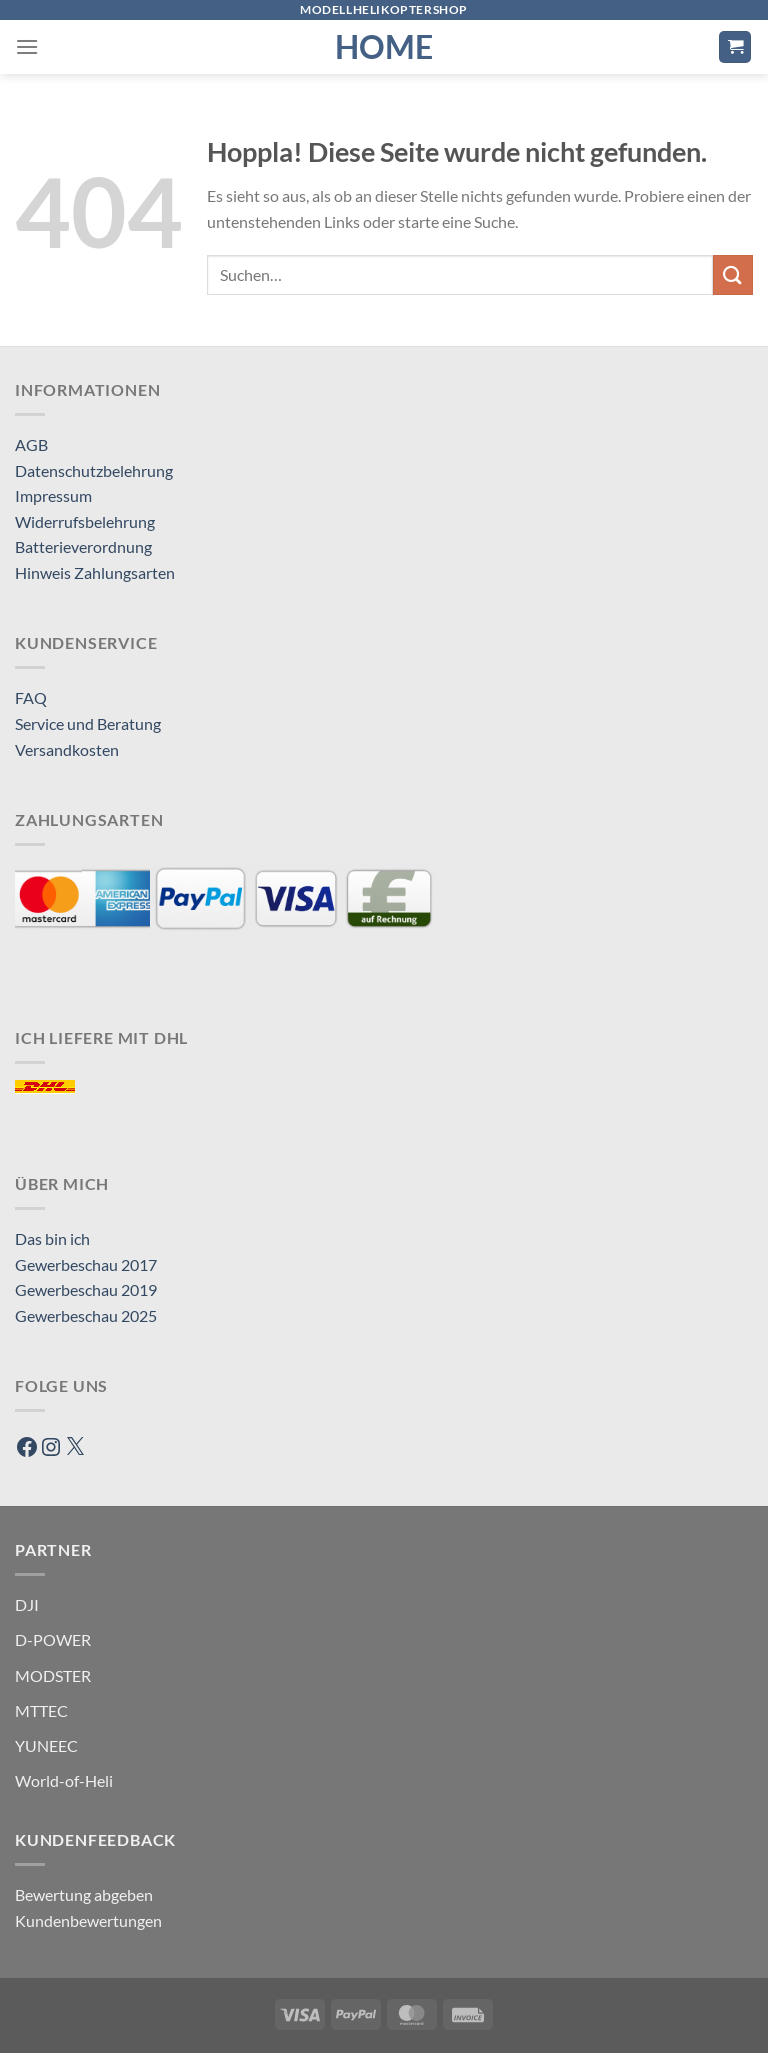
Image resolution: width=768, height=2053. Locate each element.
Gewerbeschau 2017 (86, 1264)
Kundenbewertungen (88, 1920)
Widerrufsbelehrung (85, 521)
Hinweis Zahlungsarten (95, 572)
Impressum (53, 495)
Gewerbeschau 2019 (86, 1289)
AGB (31, 444)
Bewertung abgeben (84, 1894)
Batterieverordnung (83, 546)
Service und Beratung (88, 723)
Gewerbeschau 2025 (86, 1315)
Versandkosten (67, 749)
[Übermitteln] (733, 274)
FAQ (31, 697)
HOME (384, 47)
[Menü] (27, 46)
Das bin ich (52, 1238)
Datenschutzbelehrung (94, 470)
